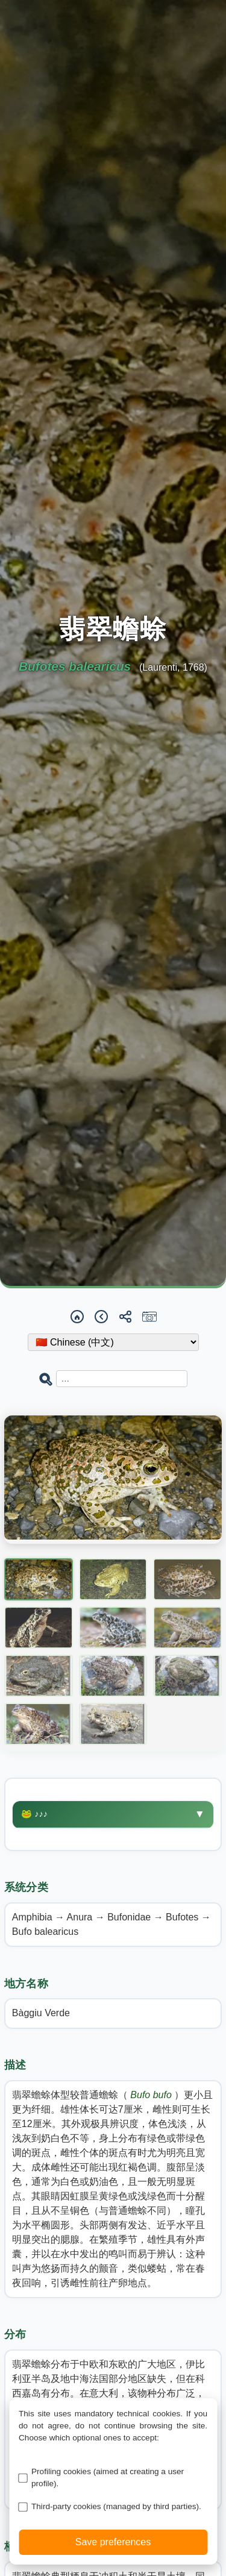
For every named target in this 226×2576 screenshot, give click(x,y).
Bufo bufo (152, 2095)
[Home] (77, 1316)
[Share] (125, 1316)
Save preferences (113, 2542)
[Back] (101, 1316)
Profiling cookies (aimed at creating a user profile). (107, 2477)
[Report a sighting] (149, 1316)
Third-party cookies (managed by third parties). (116, 2506)
